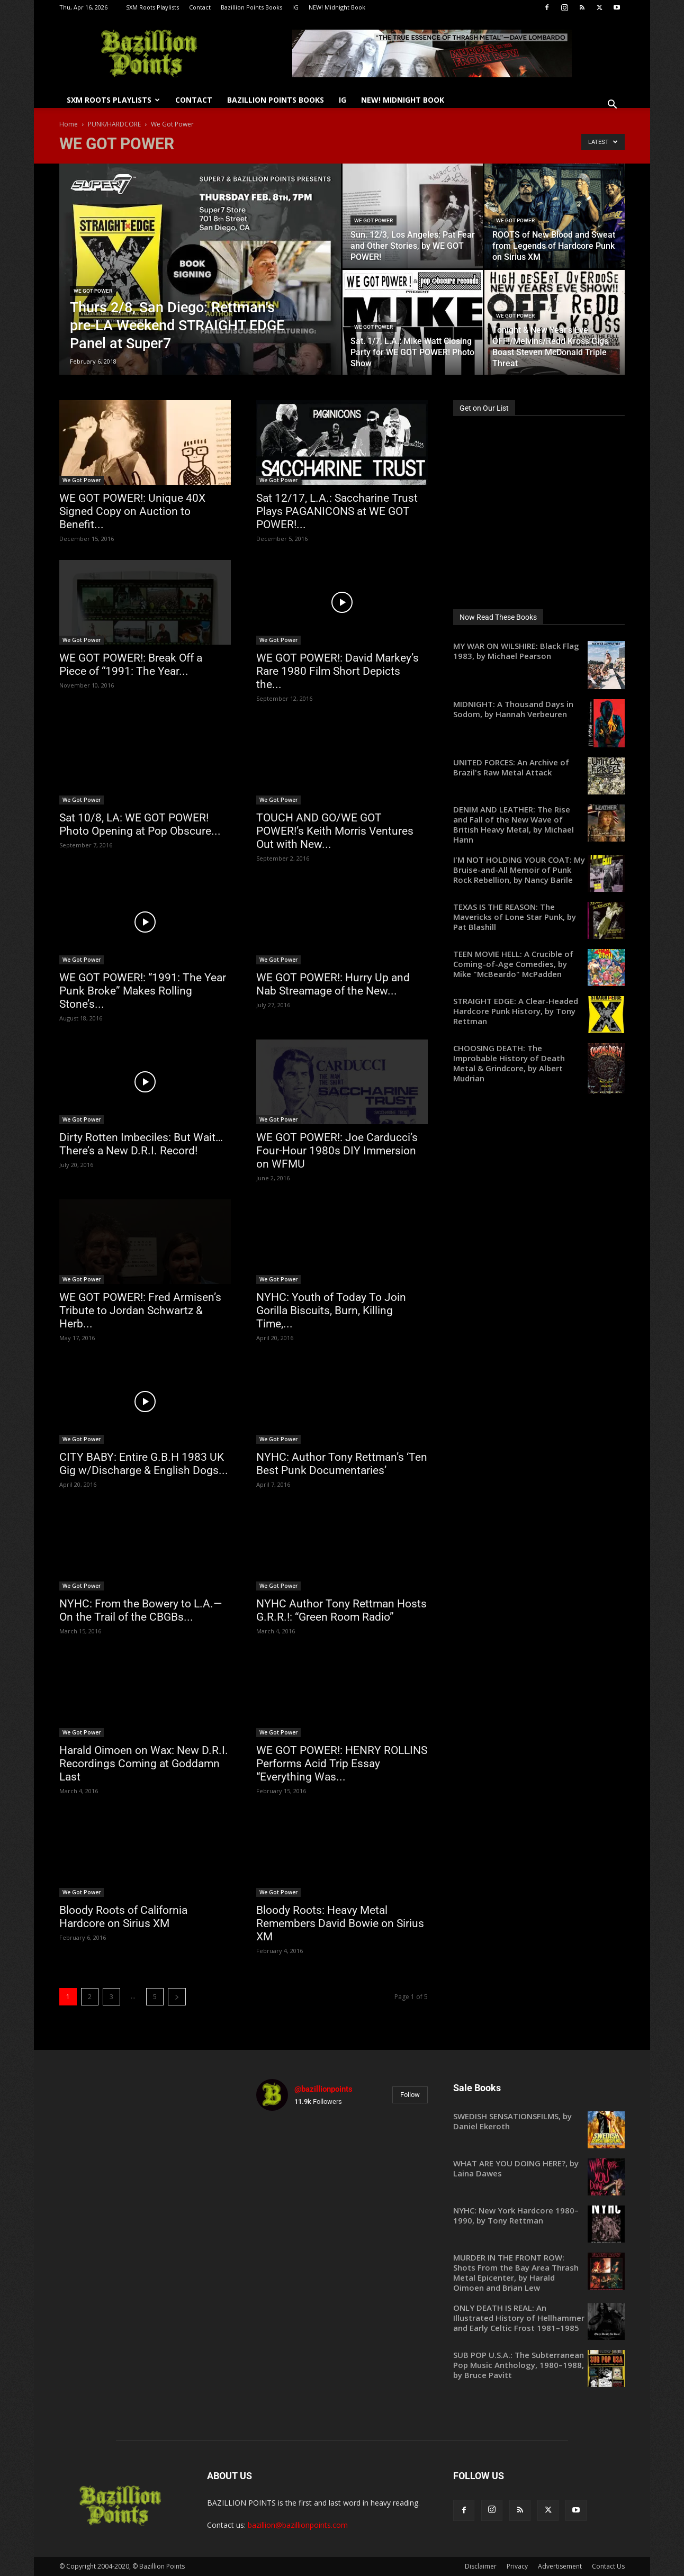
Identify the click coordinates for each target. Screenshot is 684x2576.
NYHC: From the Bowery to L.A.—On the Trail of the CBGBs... (140, 1610)
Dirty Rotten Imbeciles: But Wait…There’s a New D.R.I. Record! (141, 1144)
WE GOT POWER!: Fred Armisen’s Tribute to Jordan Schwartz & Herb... (140, 1310)
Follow (410, 2095)
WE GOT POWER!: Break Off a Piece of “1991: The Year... (130, 664)
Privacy (517, 2566)
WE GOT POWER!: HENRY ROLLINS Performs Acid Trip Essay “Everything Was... (341, 1763)
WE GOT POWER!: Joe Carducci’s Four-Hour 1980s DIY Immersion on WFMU (337, 1150)
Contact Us (608, 2566)
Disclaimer (481, 2566)
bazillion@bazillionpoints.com (298, 2525)
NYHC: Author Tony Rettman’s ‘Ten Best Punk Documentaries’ (341, 1464)
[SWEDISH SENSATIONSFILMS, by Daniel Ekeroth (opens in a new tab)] (539, 2121)
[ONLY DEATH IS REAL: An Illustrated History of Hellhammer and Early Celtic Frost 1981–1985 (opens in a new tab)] (539, 2318)
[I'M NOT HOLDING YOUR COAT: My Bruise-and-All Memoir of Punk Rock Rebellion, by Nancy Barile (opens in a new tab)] (539, 870)
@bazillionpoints (323, 2089)
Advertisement (560, 2566)
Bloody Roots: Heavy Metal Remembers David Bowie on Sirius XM (340, 1923)
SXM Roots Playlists (152, 7)
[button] (612, 106)
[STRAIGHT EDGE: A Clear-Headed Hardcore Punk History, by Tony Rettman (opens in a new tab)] (539, 1011)
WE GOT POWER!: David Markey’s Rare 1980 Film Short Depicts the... (337, 671)
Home (68, 124)
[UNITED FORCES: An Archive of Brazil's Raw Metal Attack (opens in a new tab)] (539, 767)
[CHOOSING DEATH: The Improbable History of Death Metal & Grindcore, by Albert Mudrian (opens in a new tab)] (539, 1063)
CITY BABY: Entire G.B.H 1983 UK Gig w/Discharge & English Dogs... (143, 1464)
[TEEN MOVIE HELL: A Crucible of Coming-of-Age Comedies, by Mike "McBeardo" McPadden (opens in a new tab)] (539, 964)
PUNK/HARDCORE (114, 124)
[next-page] (177, 1996)
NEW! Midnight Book (337, 7)
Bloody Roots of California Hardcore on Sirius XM (123, 1917)
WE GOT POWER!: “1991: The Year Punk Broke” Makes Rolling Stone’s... (142, 990)
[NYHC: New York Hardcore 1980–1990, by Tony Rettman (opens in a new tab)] (539, 2216)
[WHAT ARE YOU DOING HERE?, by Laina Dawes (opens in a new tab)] (539, 2168)
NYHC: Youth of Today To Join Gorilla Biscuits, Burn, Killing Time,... (331, 1310)
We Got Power (93, 291)
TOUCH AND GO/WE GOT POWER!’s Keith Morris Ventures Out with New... (334, 831)
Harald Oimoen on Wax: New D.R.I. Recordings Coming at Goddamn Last (143, 1763)
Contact (200, 7)
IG (295, 7)
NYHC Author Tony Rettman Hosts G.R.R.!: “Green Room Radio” (341, 1610)
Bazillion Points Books (251, 7)
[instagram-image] (284, 2147)
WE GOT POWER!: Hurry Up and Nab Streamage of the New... (333, 984)
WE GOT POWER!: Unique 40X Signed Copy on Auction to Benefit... (132, 511)
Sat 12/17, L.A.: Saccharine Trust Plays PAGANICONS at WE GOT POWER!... (337, 511)
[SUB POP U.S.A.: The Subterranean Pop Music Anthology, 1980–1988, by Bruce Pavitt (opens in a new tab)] (539, 2365)
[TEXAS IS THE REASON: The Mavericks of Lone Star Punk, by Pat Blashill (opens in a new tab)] (539, 917)
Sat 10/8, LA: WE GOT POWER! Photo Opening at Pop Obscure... (140, 824)
